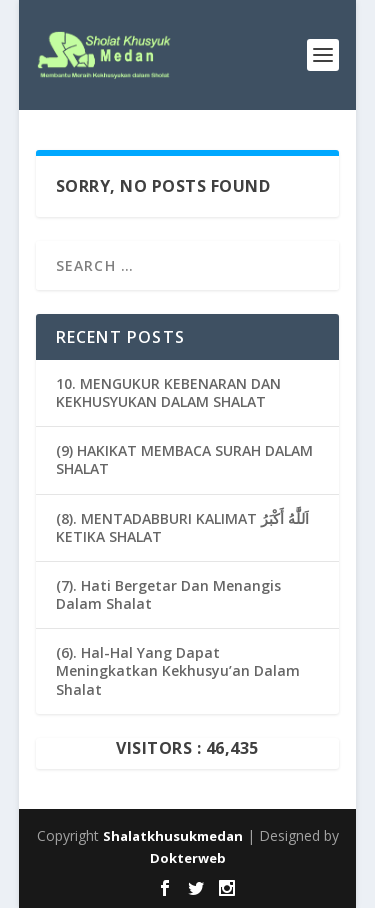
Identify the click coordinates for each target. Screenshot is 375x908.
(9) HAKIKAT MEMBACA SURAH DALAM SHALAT (184, 459)
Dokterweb (188, 858)
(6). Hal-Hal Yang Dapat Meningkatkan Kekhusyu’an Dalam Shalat (178, 670)
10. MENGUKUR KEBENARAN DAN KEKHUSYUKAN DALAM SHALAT (168, 392)
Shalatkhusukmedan (173, 836)
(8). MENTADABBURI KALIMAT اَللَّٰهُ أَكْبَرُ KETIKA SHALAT (182, 527)
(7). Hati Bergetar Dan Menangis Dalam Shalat (168, 594)
